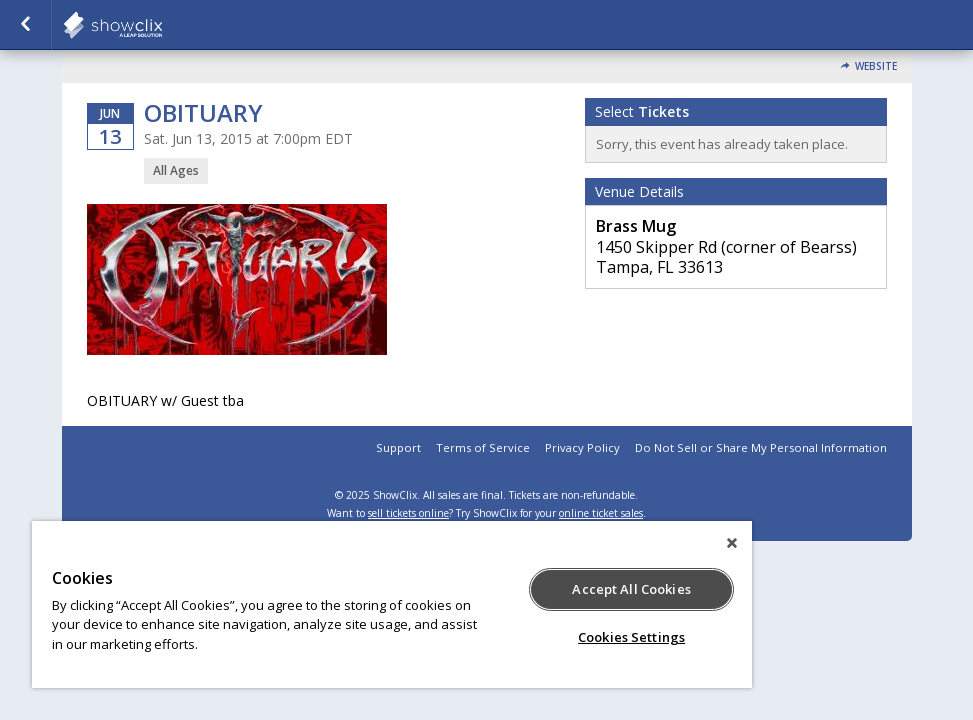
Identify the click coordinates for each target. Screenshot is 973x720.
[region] (392, 604)
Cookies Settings (631, 637)
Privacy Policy (582, 447)
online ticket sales (601, 513)
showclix (162, 25)
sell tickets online (408, 513)
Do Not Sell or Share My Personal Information (761, 447)
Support (398, 447)
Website (876, 66)
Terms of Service (483, 447)
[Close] (732, 543)
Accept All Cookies (631, 589)
